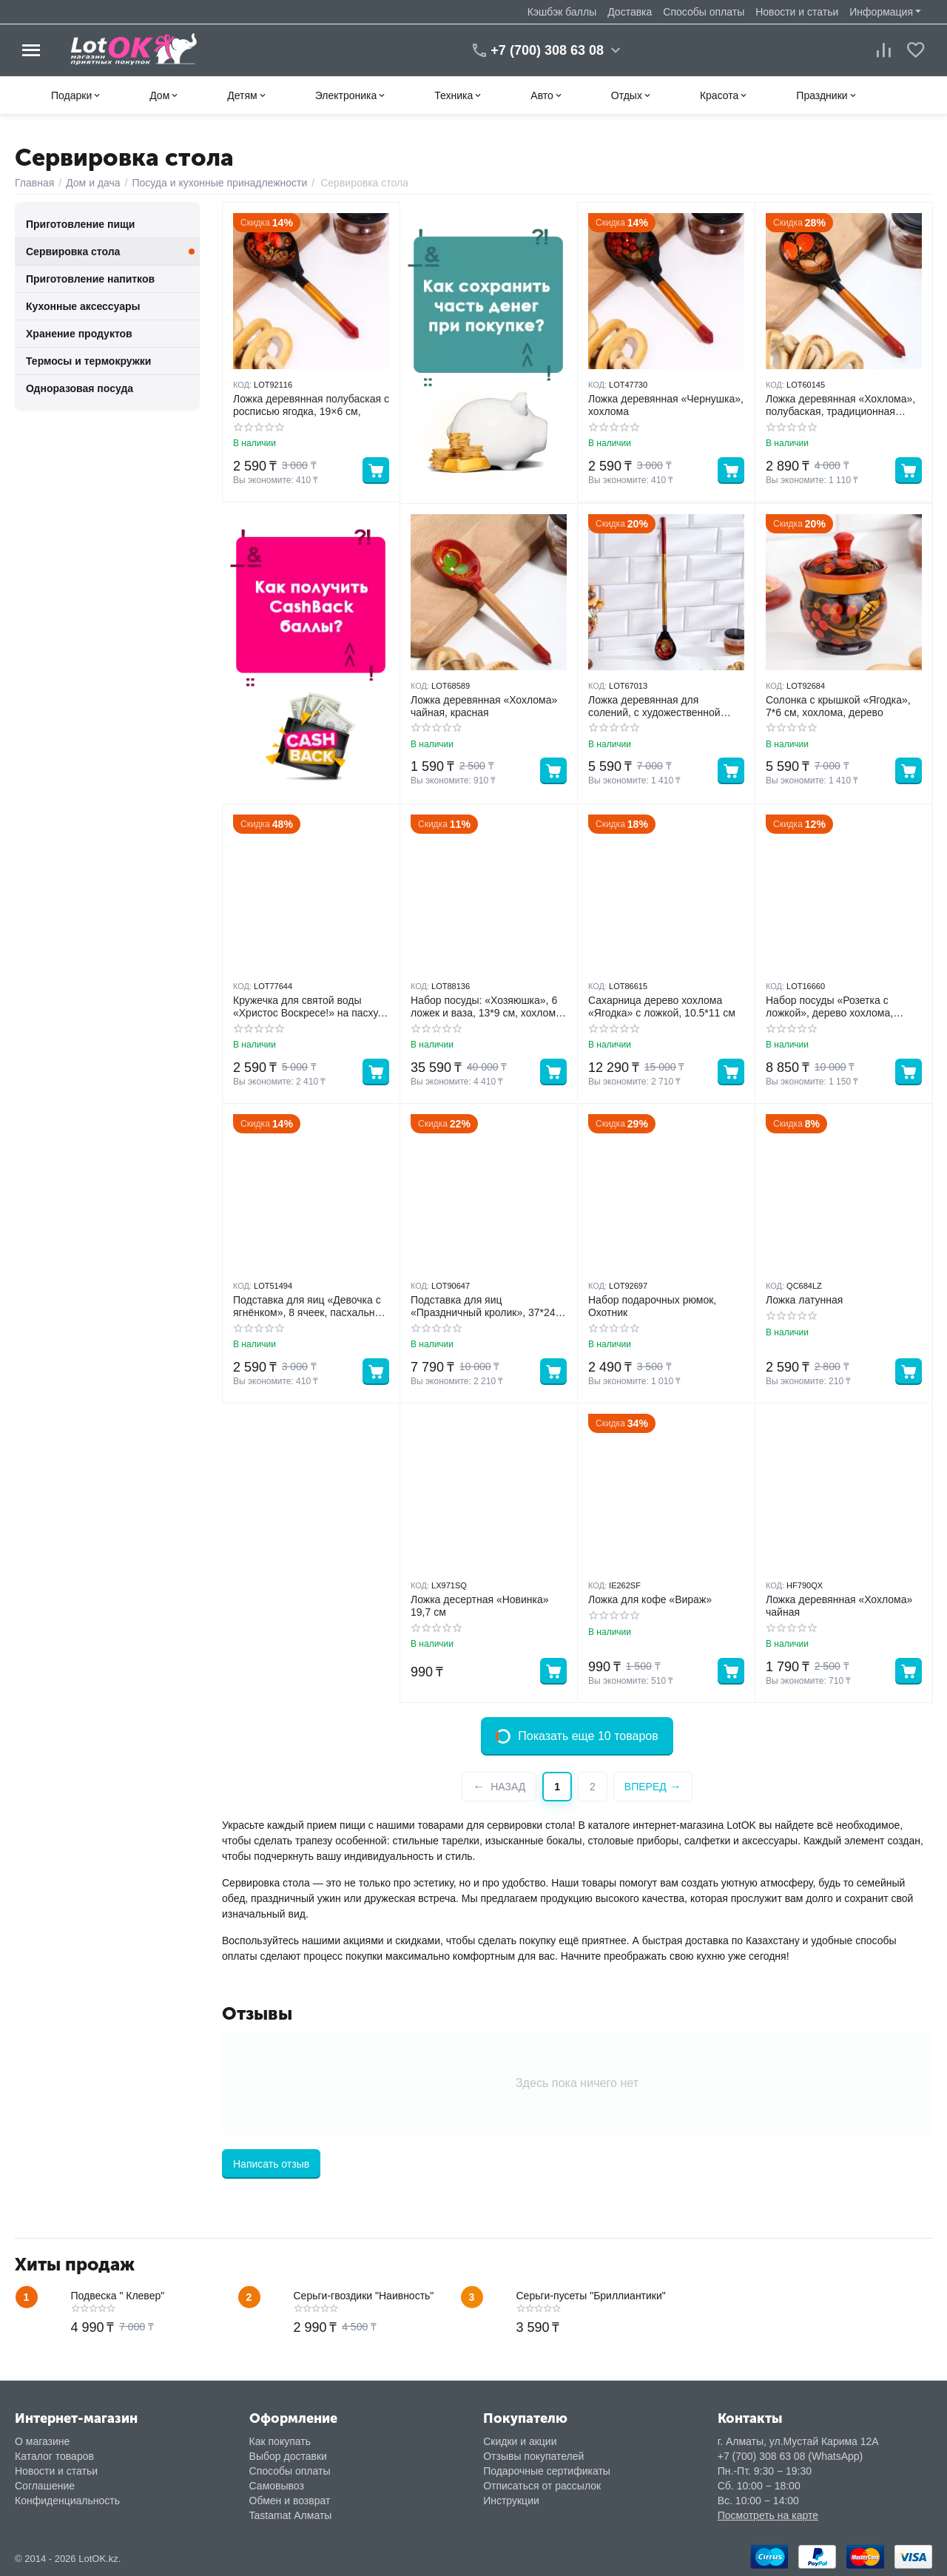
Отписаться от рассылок (542, 2486)
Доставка (629, 12)
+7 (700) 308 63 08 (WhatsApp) (790, 2456)
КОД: (242, 384)
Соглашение (45, 2486)
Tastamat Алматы (290, 2515)
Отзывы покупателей (533, 2456)
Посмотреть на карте (768, 2515)
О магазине (42, 2441)
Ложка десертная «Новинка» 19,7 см (480, 1606)
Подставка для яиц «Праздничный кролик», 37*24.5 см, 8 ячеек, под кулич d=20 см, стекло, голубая (487, 1306)
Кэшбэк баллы (562, 12)
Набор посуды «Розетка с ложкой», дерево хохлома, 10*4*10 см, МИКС (829, 1006)
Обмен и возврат (290, 2500)
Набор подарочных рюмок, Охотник (652, 1306)
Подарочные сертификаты (546, 2471)
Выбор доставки (288, 2456)
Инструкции (511, 2500)
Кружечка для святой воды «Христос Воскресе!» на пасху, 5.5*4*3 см (306, 1006)
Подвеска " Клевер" (118, 2296)
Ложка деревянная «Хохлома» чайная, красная (484, 706)
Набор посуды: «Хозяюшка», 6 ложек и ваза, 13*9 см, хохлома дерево (486, 1006)
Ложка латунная (804, 1300)
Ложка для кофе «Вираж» (650, 1599)
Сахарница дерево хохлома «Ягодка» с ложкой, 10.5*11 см (661, 1006)
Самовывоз (276, 2486)
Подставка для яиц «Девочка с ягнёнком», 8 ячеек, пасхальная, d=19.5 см (311, 1306)
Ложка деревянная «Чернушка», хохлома (666, 405)
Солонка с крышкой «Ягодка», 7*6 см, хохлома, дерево (838, 706)
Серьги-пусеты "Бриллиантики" (591, 2296)
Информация (881, 12)
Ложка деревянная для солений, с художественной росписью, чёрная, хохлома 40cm (654, 706)
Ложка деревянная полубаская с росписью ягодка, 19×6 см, (311, 405)
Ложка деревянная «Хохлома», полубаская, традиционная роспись (840, 405)
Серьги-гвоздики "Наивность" (364, 2296)
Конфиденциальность (67, 2500)
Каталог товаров (54, 2456)
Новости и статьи (796, 12)
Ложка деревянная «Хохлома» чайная (839, 1606)
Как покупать (280, 2441)
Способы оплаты (703, 12)
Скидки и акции (519, 2441)
